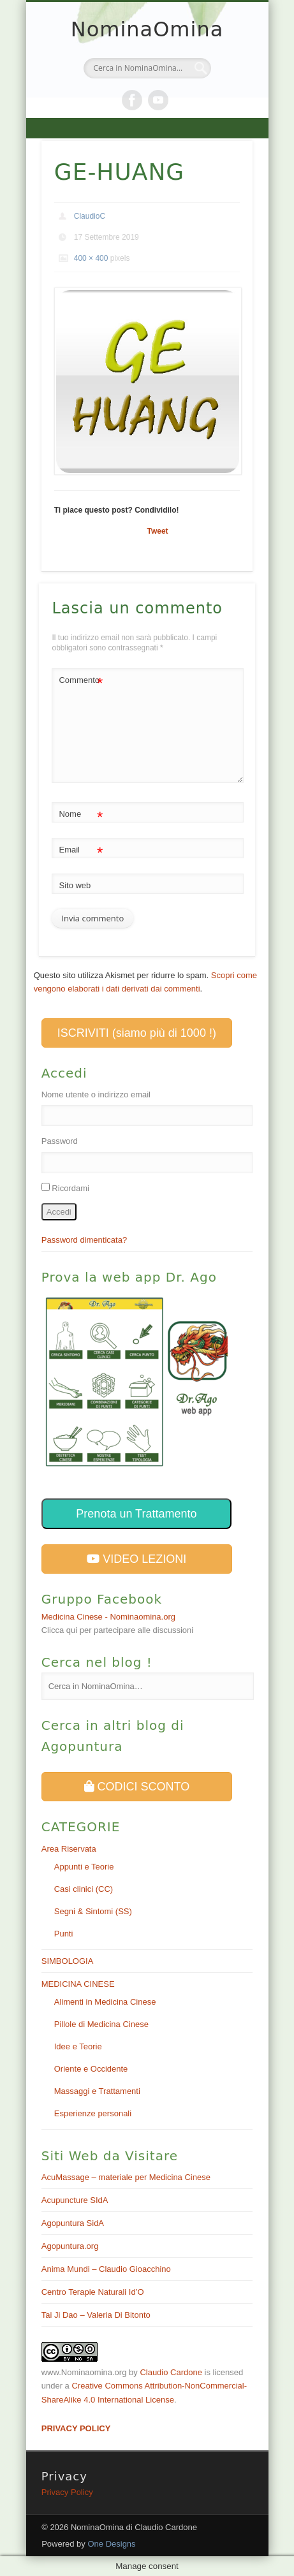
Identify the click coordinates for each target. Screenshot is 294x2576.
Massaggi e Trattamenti (97, 2091)
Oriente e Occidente (91, 2069)
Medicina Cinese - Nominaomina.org (108, 1616)
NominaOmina (147, 29)
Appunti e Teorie (84, 1866)
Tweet (157, 531)
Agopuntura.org (70, 2246)
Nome (81, 814)
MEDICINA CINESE (78, 1984)
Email (81, 850)
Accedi (59, 1212)
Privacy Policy (67, 2492)
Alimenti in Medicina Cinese (105, 2002)
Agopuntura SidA (72, 2223)
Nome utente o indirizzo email (96, 1094)
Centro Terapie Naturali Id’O (92, 2292)
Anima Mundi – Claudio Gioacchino (106, 2269)
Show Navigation (147, 128)
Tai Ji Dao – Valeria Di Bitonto (96, 2315)
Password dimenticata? (84, 1240)
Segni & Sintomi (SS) (93, 1911)
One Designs (111, 2544)
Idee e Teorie (78, 2046)
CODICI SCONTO (137, 1786)
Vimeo (158, 100)
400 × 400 (91, 258)
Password (59, 1141)
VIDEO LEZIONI (136, 1559)
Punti (63, 1933)
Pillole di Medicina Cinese (101, 2024)
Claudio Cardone (171, 2372)
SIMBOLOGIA (67, 1961)
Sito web (75, 885)
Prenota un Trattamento (136, 1513)
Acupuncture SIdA (74, 2200)
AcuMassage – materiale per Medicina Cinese (125, 2177)
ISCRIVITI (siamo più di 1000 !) (136, 1033)
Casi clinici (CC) (83, 1889)
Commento (81, 681)
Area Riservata (68, 1849)
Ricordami (70, 1188)
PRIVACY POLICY (76, 2428)
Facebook (132, 100)
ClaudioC (89, 216)
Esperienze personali (92, 2113)
